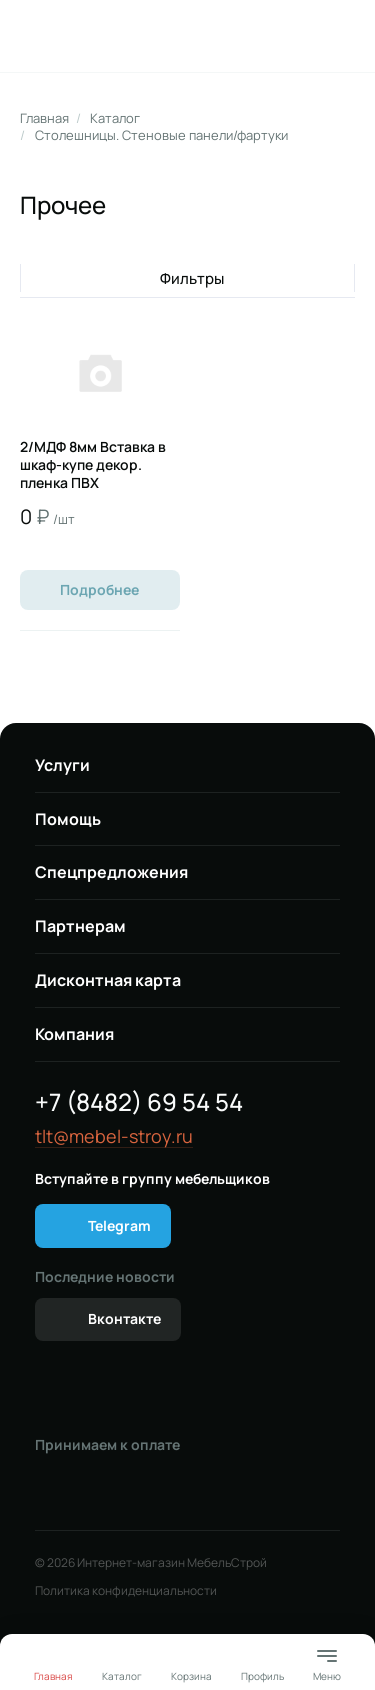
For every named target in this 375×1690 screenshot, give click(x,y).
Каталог (115, 118)
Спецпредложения (111, 872)
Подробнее (99, 589)
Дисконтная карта (108, 980)
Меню (327, 1663)
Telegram (119, 1225)
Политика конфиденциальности (126, 1591)
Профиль (262, 1676)
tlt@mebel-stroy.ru (114, 1136)
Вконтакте (124, 1318)
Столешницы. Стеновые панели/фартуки (161, 135)
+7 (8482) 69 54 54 (139, 1101)
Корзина (191, 1676)
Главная (44, 118)
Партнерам (80, 926)
